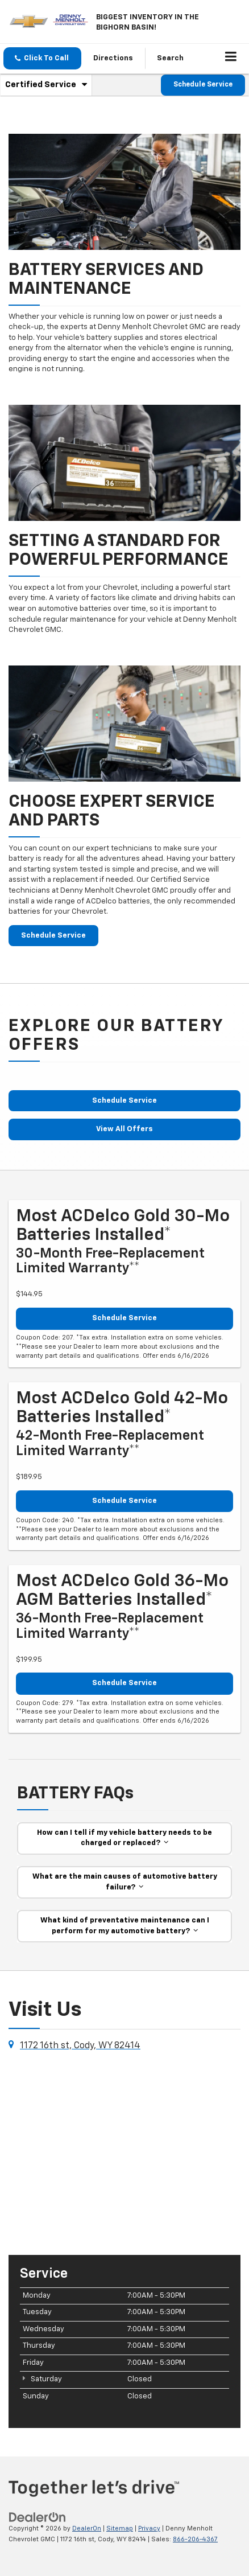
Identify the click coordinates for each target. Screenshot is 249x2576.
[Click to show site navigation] (231, 58)
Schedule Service (203, 84)
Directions (113, 58)
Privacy (149, 2528)
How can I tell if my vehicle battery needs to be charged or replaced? (124, 1838)
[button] (42, 58)
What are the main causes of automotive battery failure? (124, 1882)
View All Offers (124, 1129)
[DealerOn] (38, 2517)
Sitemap (119, 2528)
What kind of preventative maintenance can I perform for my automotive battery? (124, 1926)
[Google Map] (124, 2152)
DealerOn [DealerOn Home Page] (86, 2528)
